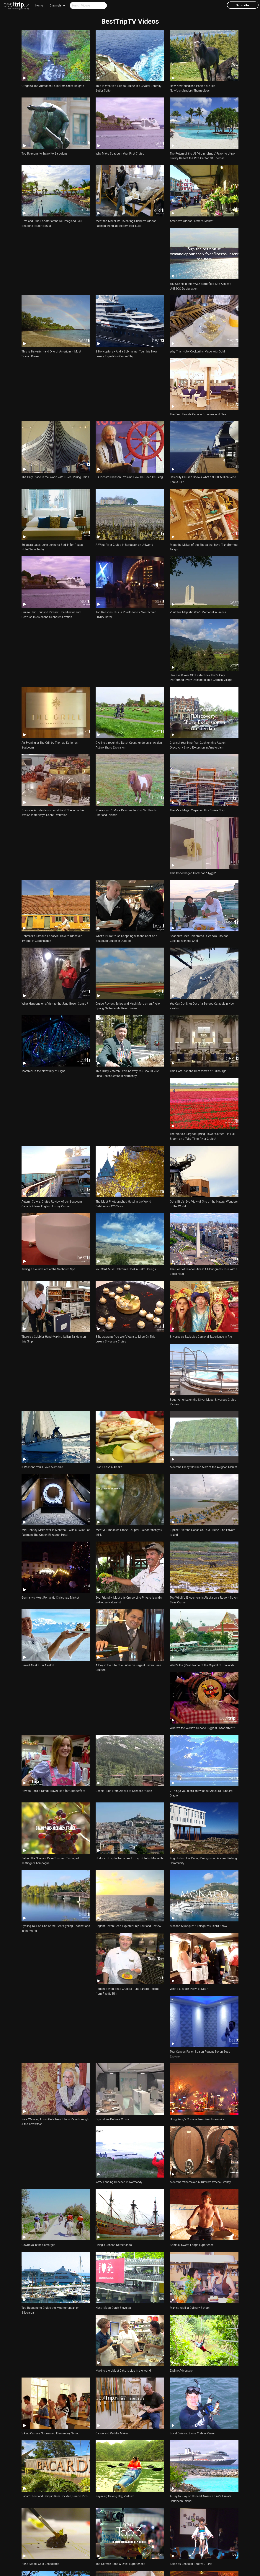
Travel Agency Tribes (148, 2565)
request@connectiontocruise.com (144, 2558)
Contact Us (165, 2544)
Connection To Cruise (101, 2544)
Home (39, 5)
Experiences (128, 2544)
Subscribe (242, 5)
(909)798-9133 (114, 2558)
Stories (147, 2544)
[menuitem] (16, 5)
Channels (56, 5)
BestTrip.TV (115, 2565)
